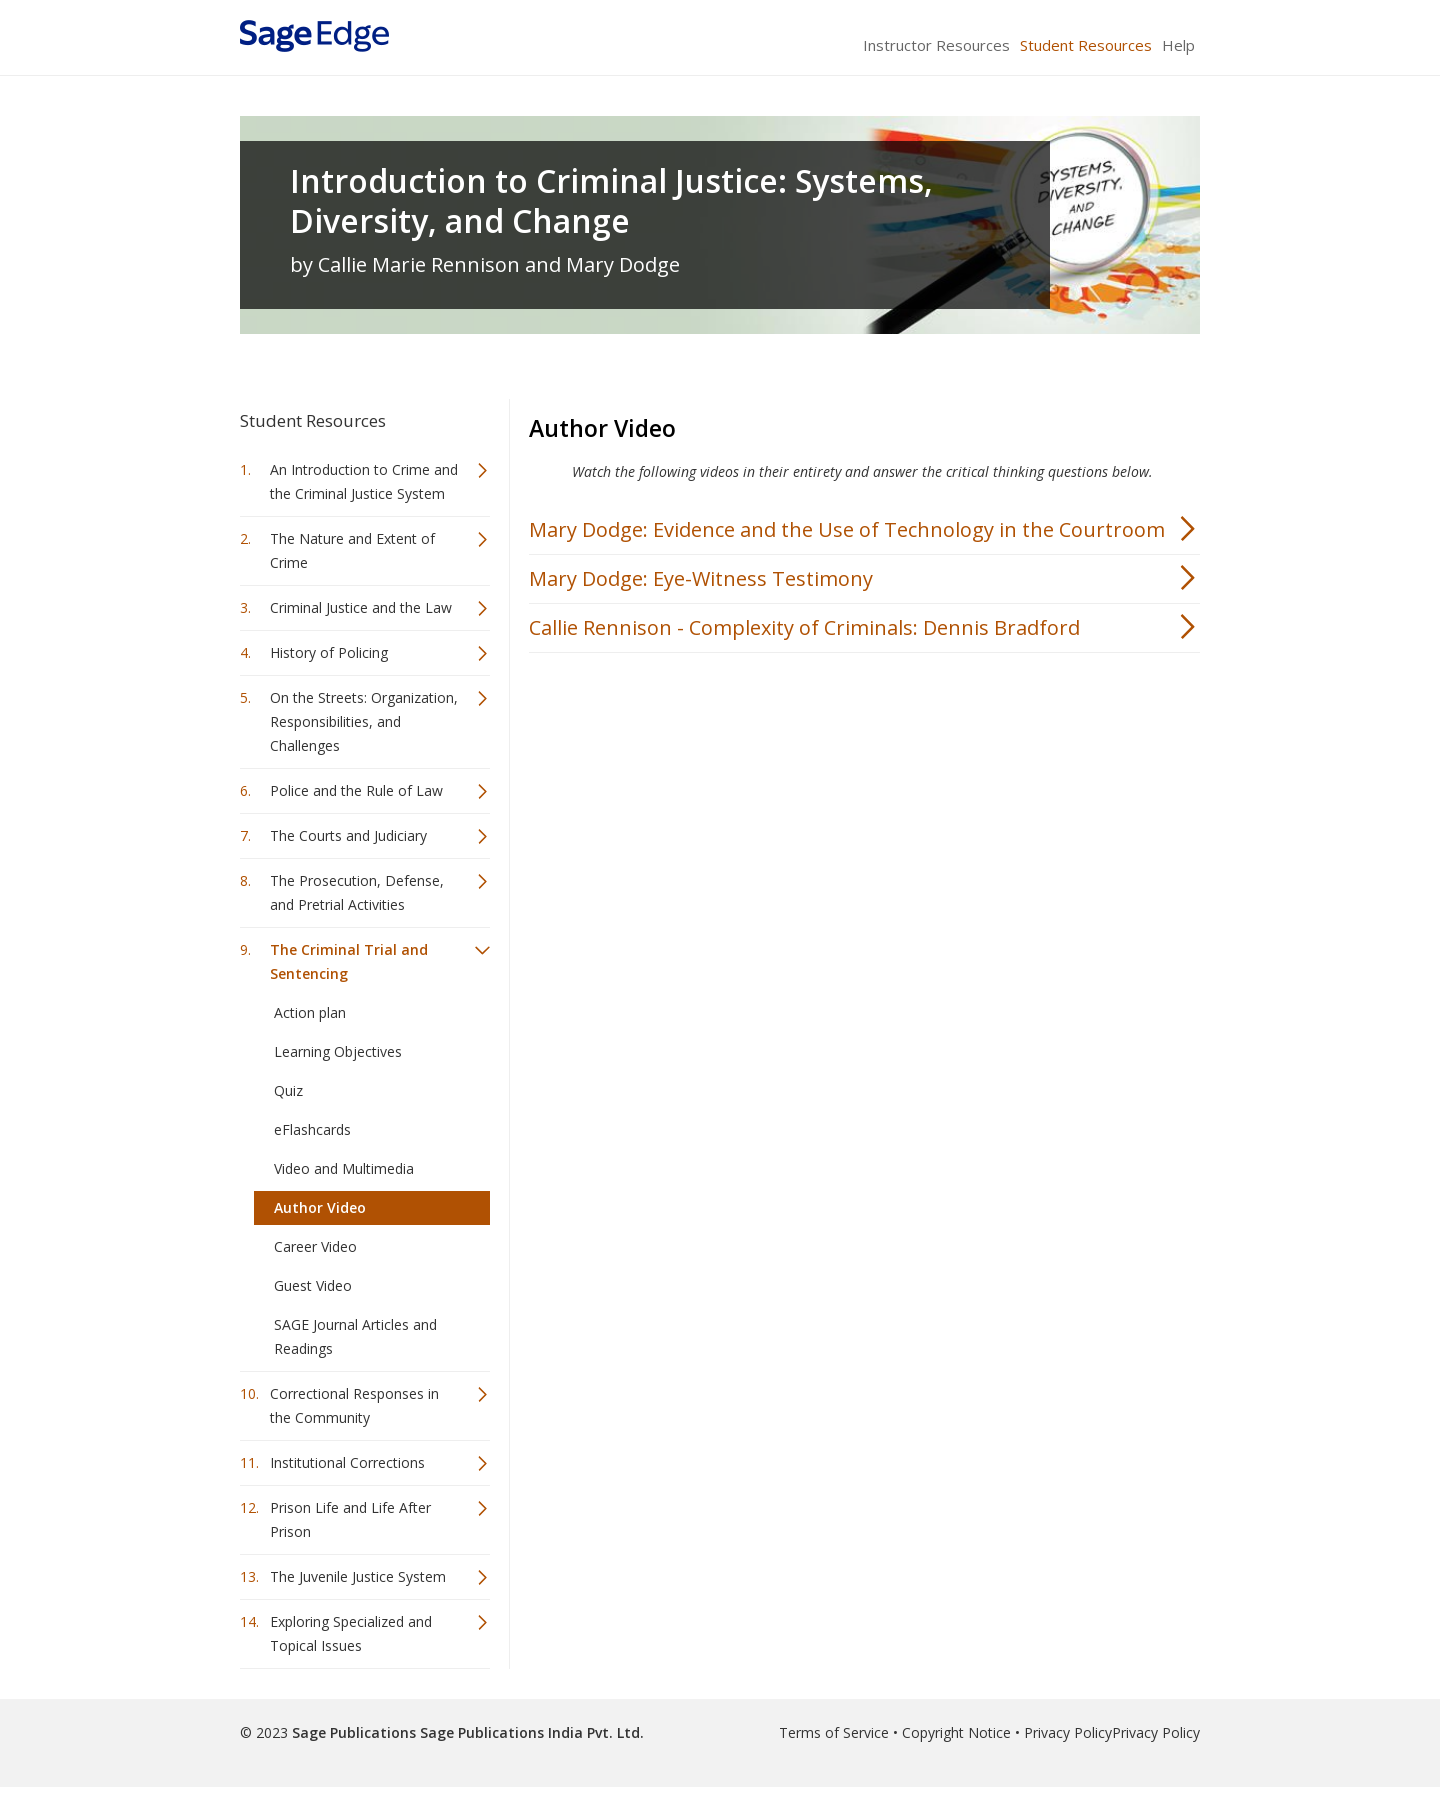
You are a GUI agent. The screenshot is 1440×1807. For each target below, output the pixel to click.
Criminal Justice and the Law (361, 607)
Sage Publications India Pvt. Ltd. (530, 1732)
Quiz (288, 1090)
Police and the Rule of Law (356, 790)
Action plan (310, 1012)
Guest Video (313, 1285)
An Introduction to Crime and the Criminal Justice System (364, 481)
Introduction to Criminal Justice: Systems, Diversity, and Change (611, 201)
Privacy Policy (1068, 1732)
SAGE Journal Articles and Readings (355, 1336)
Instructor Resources (936, 45)
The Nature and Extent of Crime (352, 550)
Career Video (315, 1246)
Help (1178, 45)
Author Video (320, 1207)
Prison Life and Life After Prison (350, 1519)
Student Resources (1086, 45)
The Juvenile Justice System (358, 1576)
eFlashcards (312, 1129)
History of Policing (329, 652)
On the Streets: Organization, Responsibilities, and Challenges (364, 721)
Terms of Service (834, 1732)
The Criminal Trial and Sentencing (349, 961)
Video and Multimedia (344, 1168)
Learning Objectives (338, 1051)
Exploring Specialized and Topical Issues (351, 1633)
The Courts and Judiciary (348, 835)
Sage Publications (354, 1732)
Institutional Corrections (347, 1462)
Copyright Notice (956, 1732)
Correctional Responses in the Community (354, 1405)
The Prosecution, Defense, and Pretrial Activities (357, 892)
